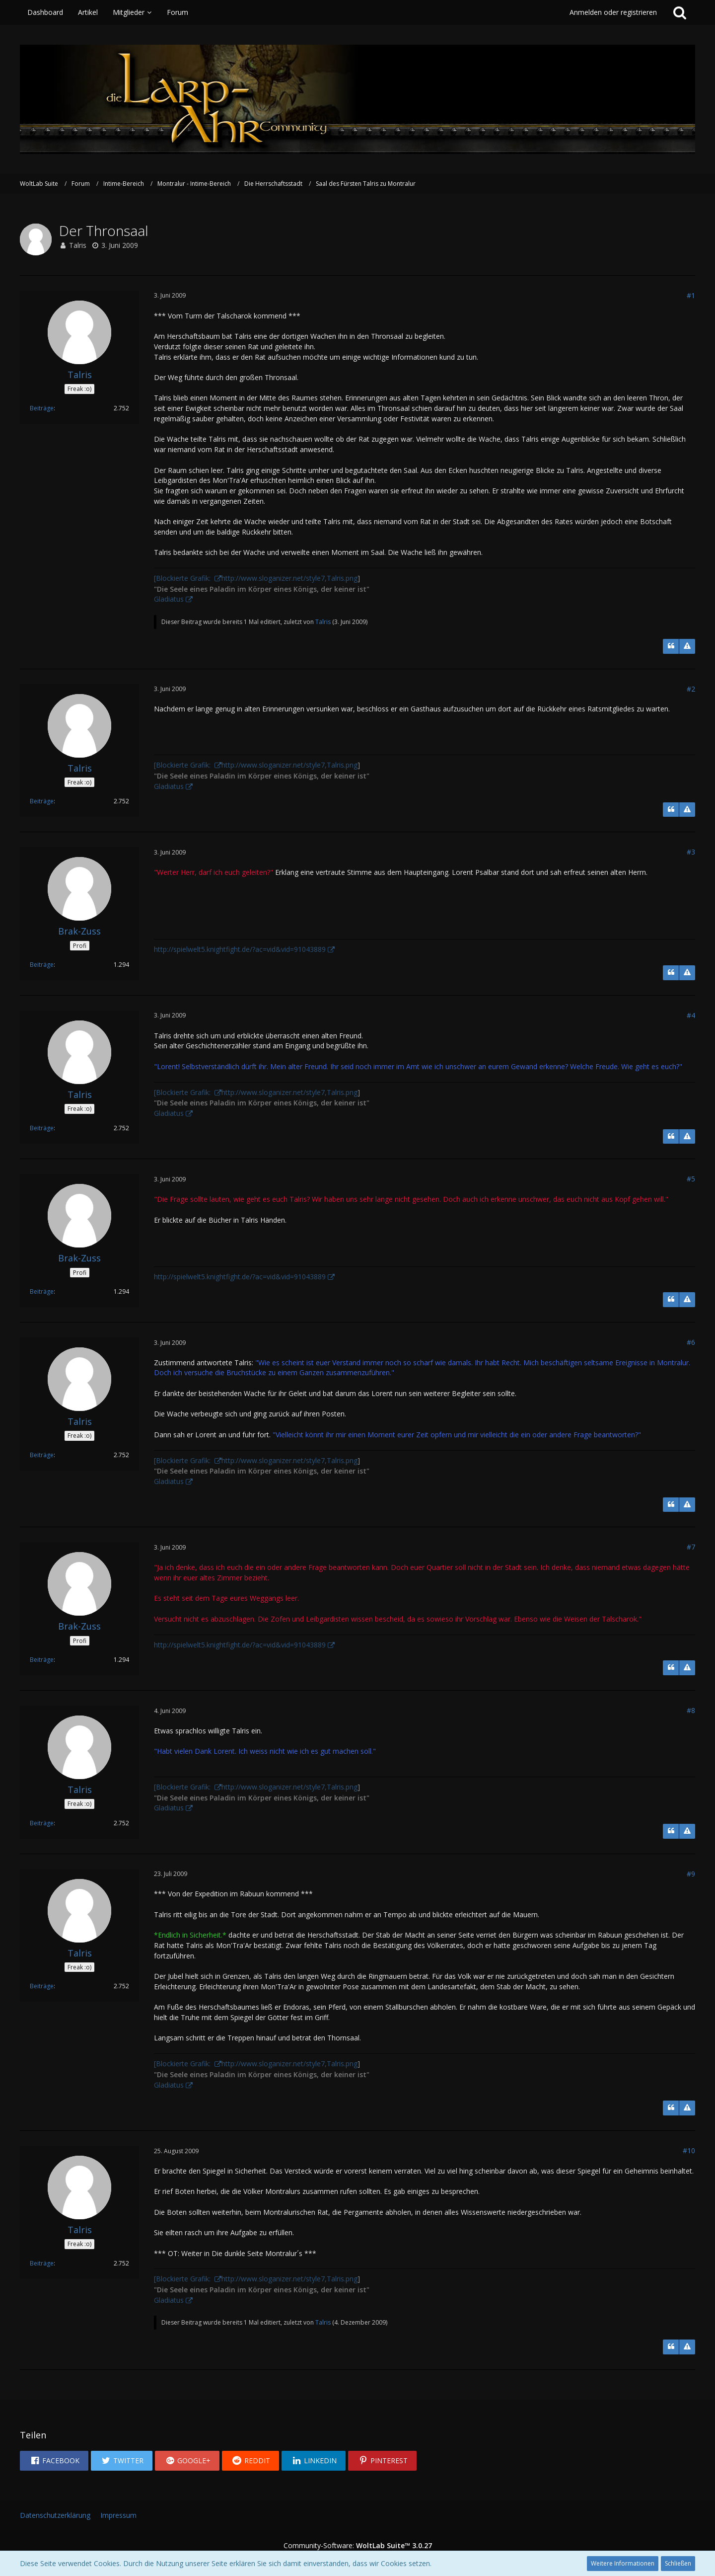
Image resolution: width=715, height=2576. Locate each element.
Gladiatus (169, 599)
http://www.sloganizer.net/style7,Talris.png (289, 578)
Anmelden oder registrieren (613, 12)
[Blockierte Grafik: (183, 578)
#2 (691, 689)
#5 (691, 1178)
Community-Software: (358, 2545)
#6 (691, 1342)
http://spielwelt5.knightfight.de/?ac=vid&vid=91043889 (240, 949)
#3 (691, 852)
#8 (691, 1710)
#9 (691, 1873)
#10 (689, 2150)
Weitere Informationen (622, 2563)
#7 (691, 1547)
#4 (691, 1015)
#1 (691, 295)
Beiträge (42, 408)
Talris (77, 245)
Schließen (678, 2563)
